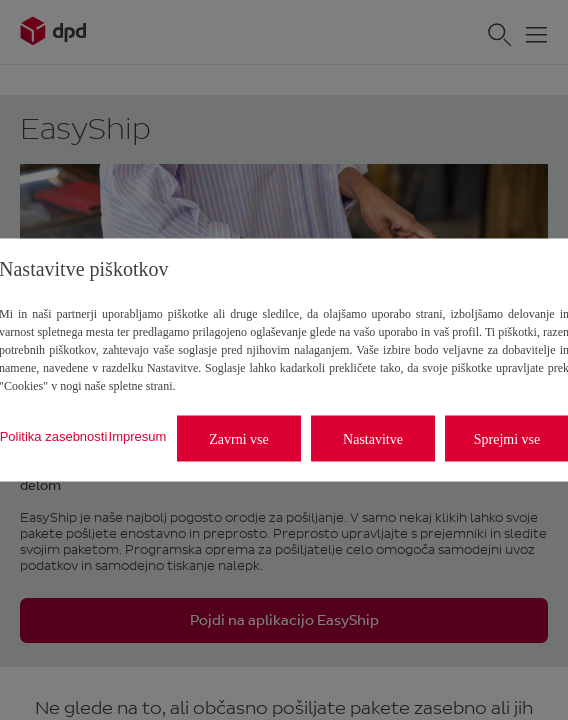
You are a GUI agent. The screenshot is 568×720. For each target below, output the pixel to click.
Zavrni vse (238, 438)
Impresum (138, 435)
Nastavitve (373, 438)
